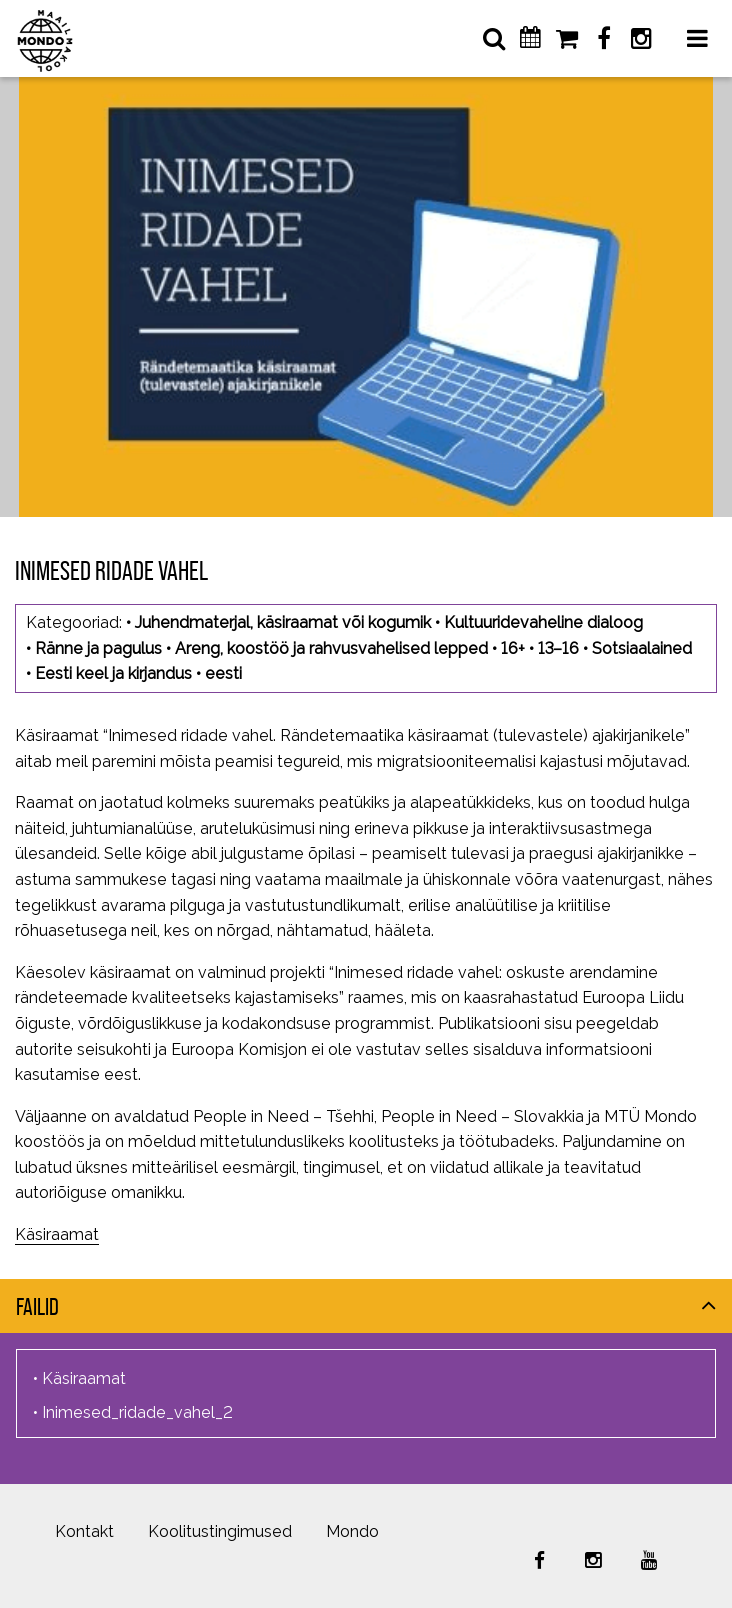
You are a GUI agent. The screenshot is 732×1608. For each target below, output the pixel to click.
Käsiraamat (57, 1234)
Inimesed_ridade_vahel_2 (137, 1412)
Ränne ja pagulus (98, 648)
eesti (223, 673)
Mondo (352, 1531)
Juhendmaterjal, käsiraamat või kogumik (283, 622)
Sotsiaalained (642, 648)
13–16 (558, 648)
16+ (513, 648)
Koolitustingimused (220, 1531)
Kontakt (84, 1531)
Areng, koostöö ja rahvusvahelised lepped (331, 648)
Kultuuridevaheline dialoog (543, 622)
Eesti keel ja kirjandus (113, 673)
